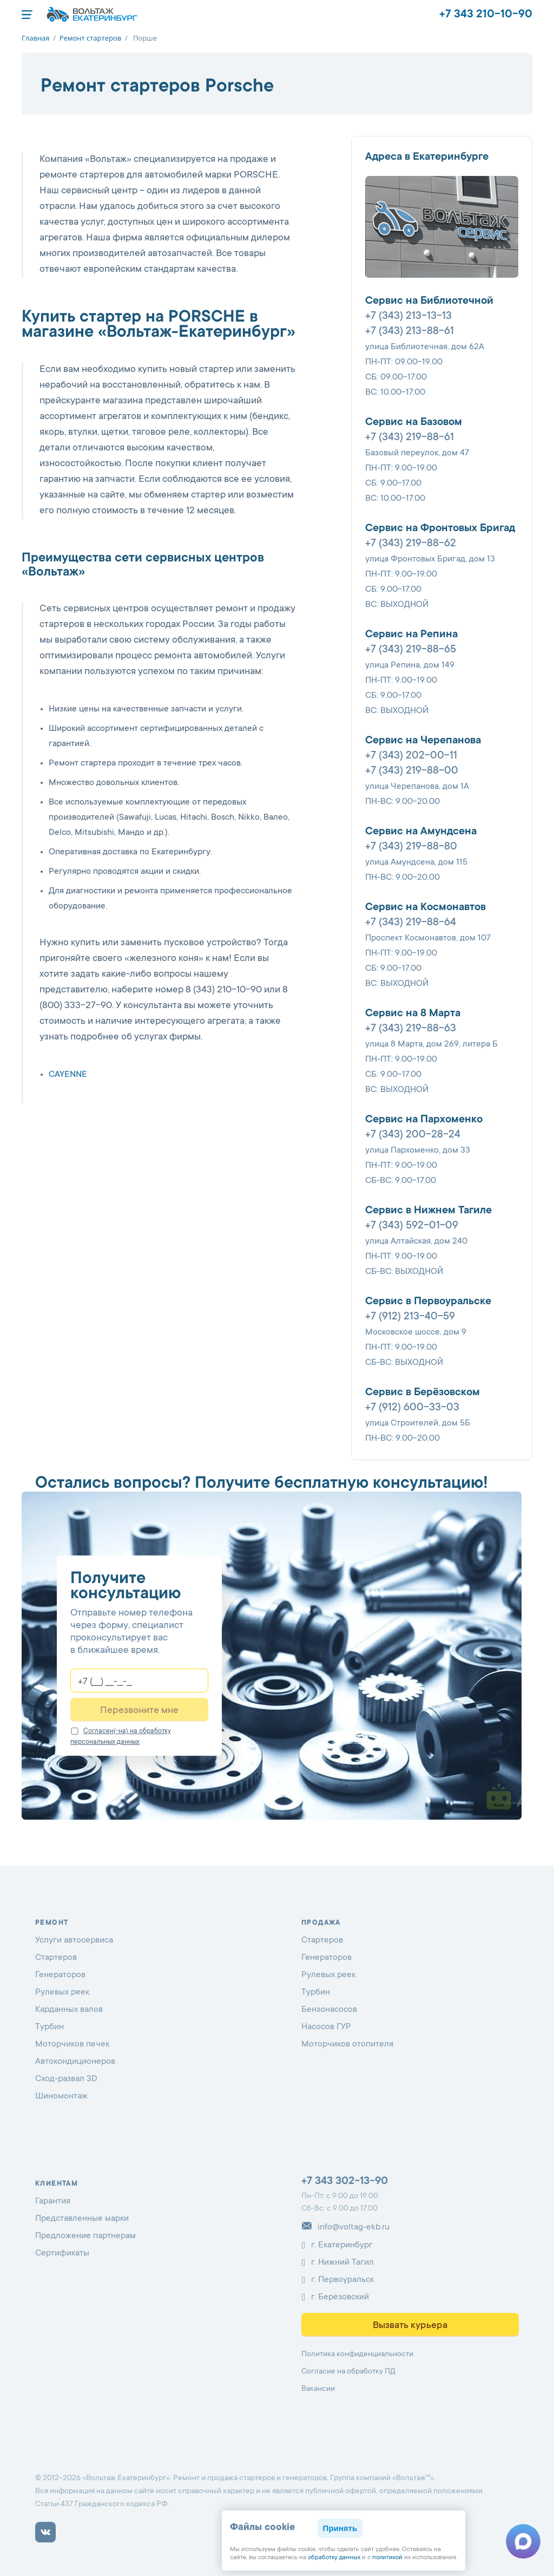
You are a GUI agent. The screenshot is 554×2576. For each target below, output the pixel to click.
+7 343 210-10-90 (485, 15)
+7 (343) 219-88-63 (410, 1029)
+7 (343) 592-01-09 (411, 1226)
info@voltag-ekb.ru (345, 2227)
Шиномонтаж (61, 2096)
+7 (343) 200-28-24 (412, 1135)
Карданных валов (69, 2010)
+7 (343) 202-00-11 (411, 756)
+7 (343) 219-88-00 (411, 771)
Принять (340, 2528)
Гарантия (52, 2201)
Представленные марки (82, 2219)
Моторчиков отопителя (347, 2044)
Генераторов (60, 1975)
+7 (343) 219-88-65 (410, 650)
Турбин (49, 2027)
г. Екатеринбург (337, 2245)
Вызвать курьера (410, 2325)
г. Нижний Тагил (337, 2262)
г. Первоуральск (337, 2280)
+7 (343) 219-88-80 (411, 847)
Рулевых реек (62, 1992)
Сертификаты (62, 2253)
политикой (387, 2557)
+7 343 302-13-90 (344, 2182)
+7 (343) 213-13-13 (408, 317)
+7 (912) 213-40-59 (410, 1317)
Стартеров (56, 1958)
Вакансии (318, 2389)
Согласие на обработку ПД (348, 2372)
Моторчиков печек (72, 2044)
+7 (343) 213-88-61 (409, 332)
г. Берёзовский (335, 2297)
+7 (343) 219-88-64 (410, 923)
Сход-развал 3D (66, 2079)
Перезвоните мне (139, 1710)
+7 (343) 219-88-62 (410, 544)
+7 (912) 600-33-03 (412, 1408)
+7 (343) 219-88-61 (409, 438)
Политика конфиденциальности (357, 2354)
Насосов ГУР (326, 2027)
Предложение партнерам (85, 2236)
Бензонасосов (329, 2010)
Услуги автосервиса (74, 1940)
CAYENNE (68, 1075)
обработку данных (334, 2557)
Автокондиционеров (75, 2062)
